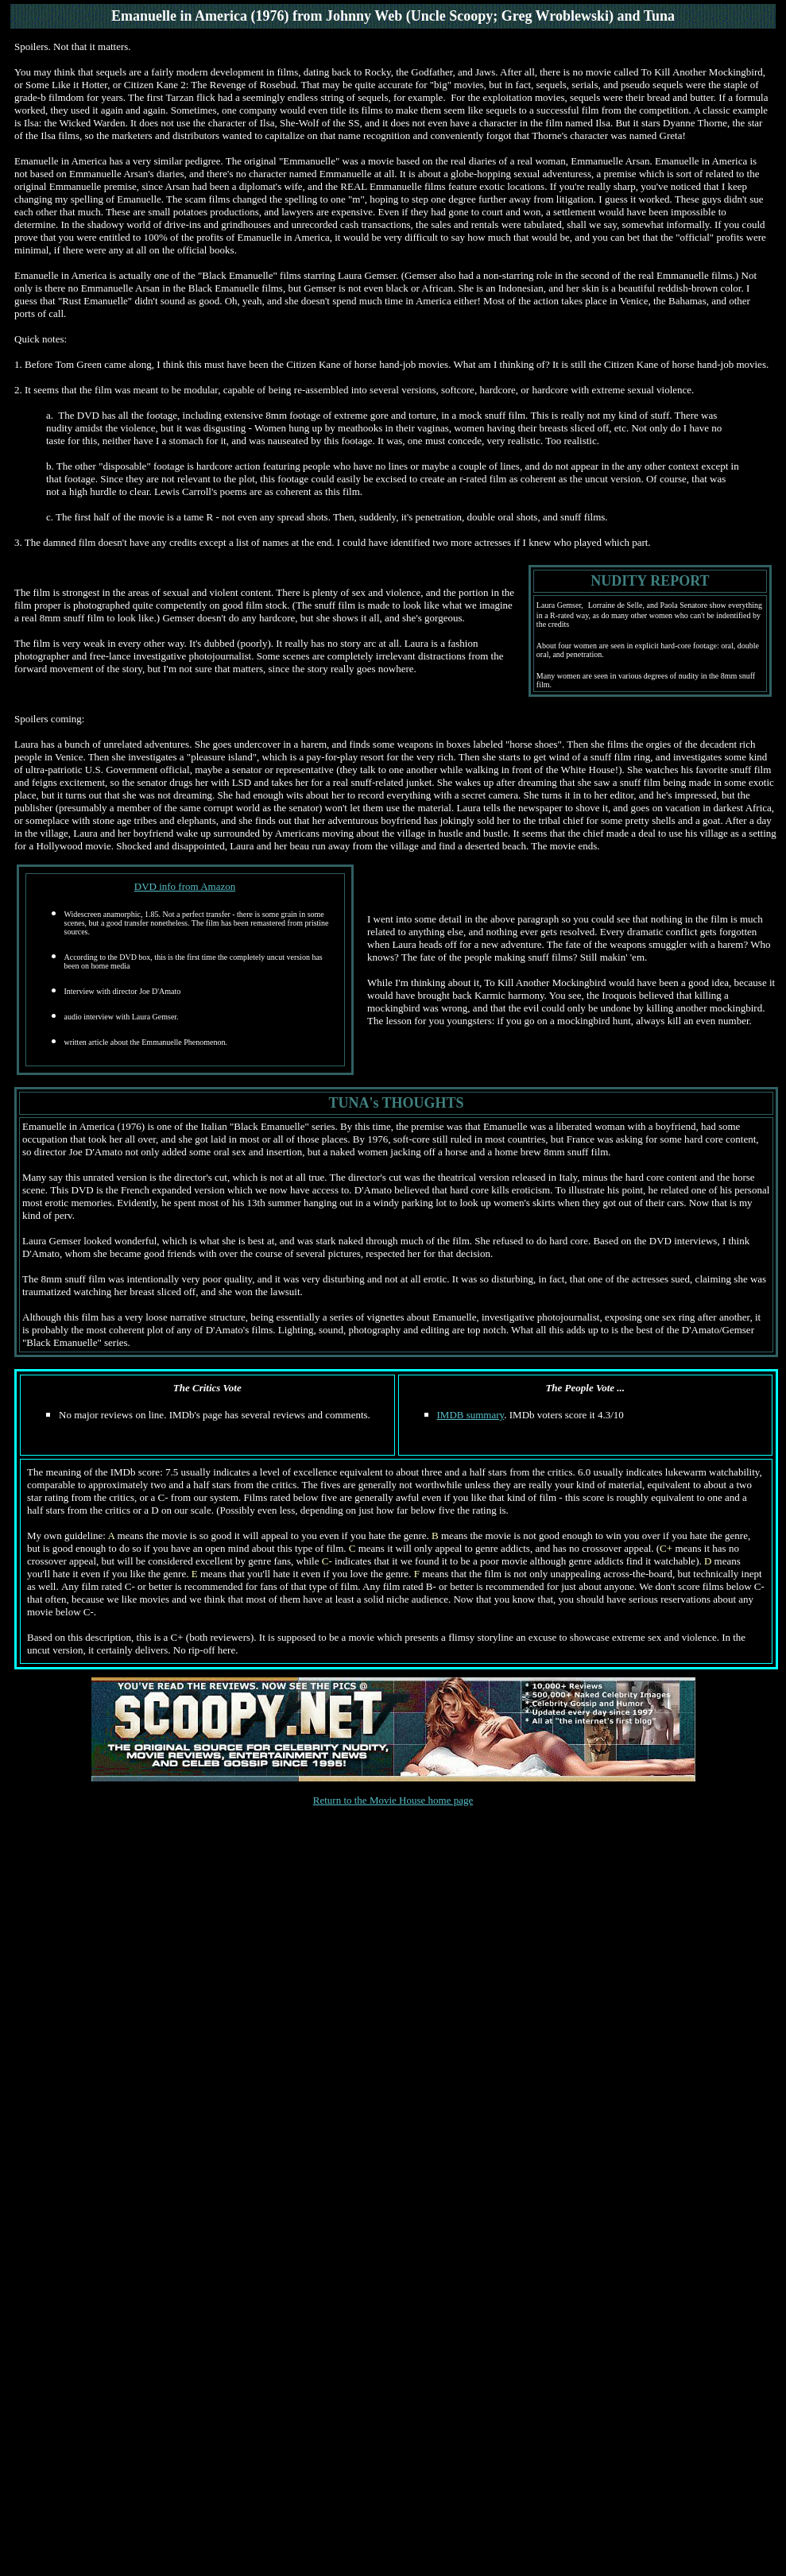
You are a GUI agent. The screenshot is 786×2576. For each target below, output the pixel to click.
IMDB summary (471, 1415)
